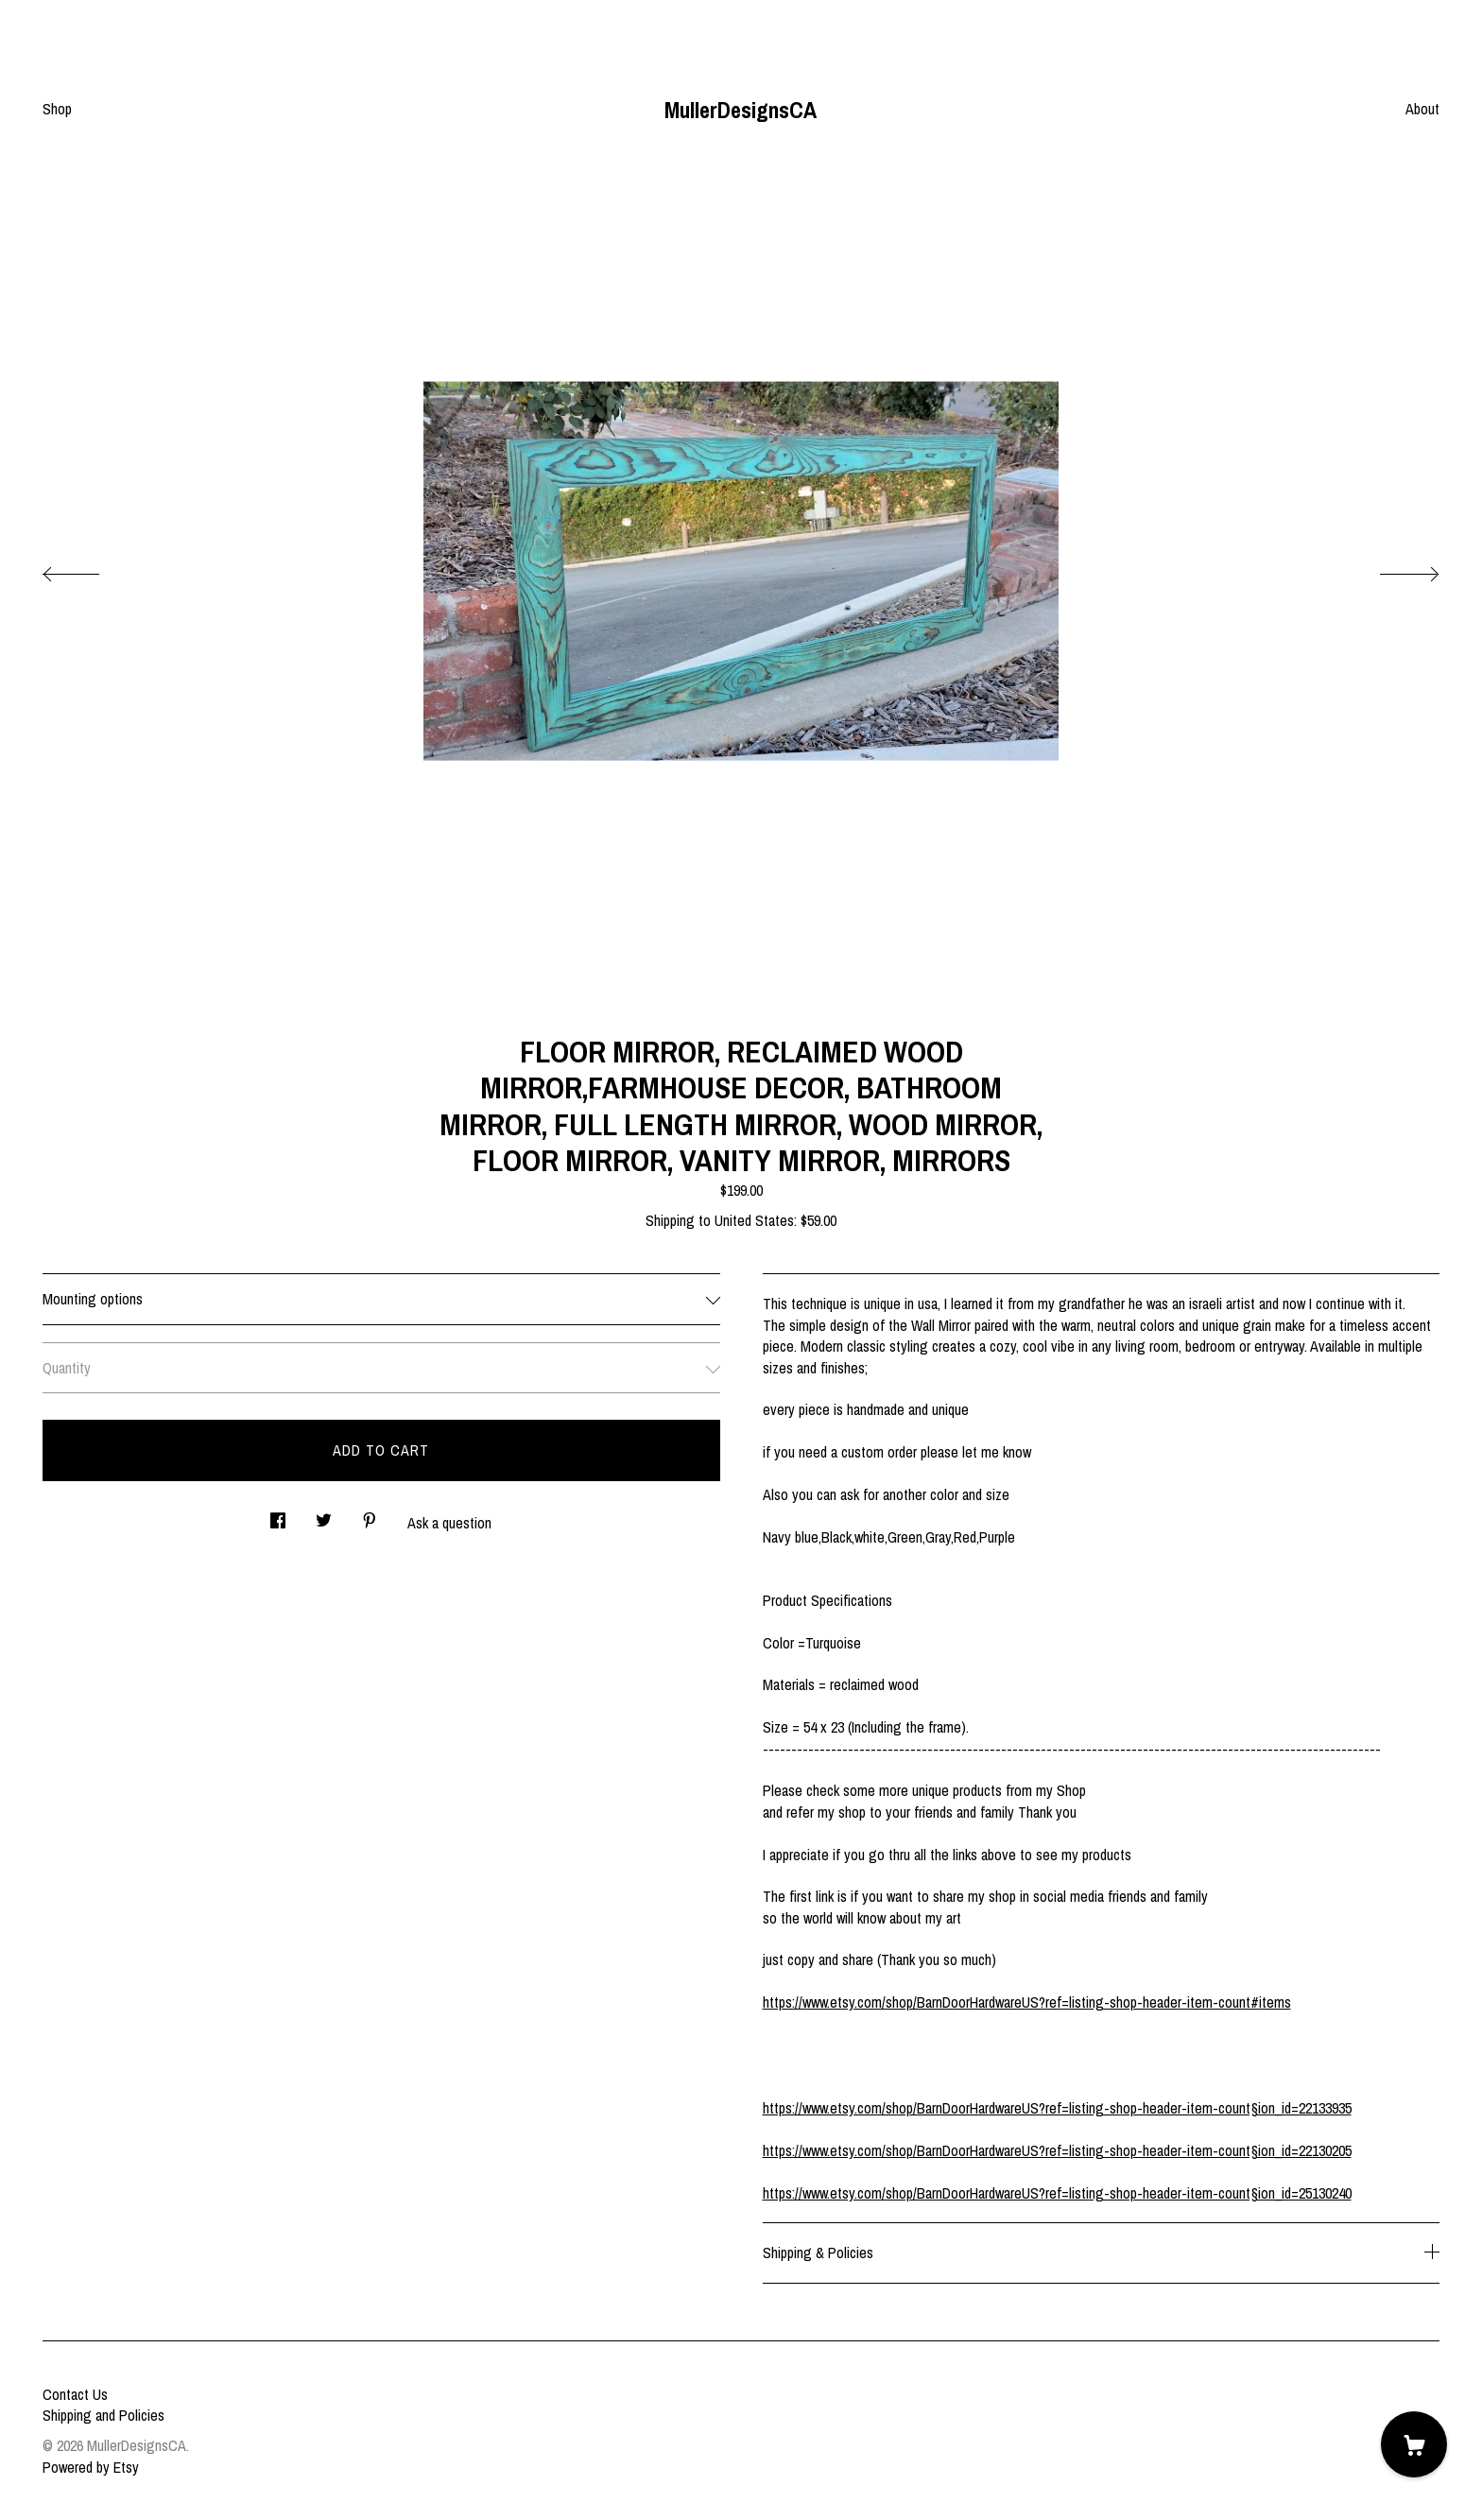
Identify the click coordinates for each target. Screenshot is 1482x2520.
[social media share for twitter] (324, 1515)
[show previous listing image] (90, 569)
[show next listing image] (1392, 569)
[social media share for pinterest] (369, 1515)
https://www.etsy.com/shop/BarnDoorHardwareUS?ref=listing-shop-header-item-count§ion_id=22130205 (1057, 2150)
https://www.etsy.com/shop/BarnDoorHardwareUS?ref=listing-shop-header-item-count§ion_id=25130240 (1057, 2193)
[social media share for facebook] (277, 1515)
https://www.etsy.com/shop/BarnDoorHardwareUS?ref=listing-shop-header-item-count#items (1027, 2002)
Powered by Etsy (91, 2467)
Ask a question (449, 1522)
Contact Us (75, 2394)
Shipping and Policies (103, 2415)
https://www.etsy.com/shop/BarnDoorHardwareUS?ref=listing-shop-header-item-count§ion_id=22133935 (1057, 2107)
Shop (57, 108)
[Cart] (1414, 2444)
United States (754, 1220)
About (1422, 108)
